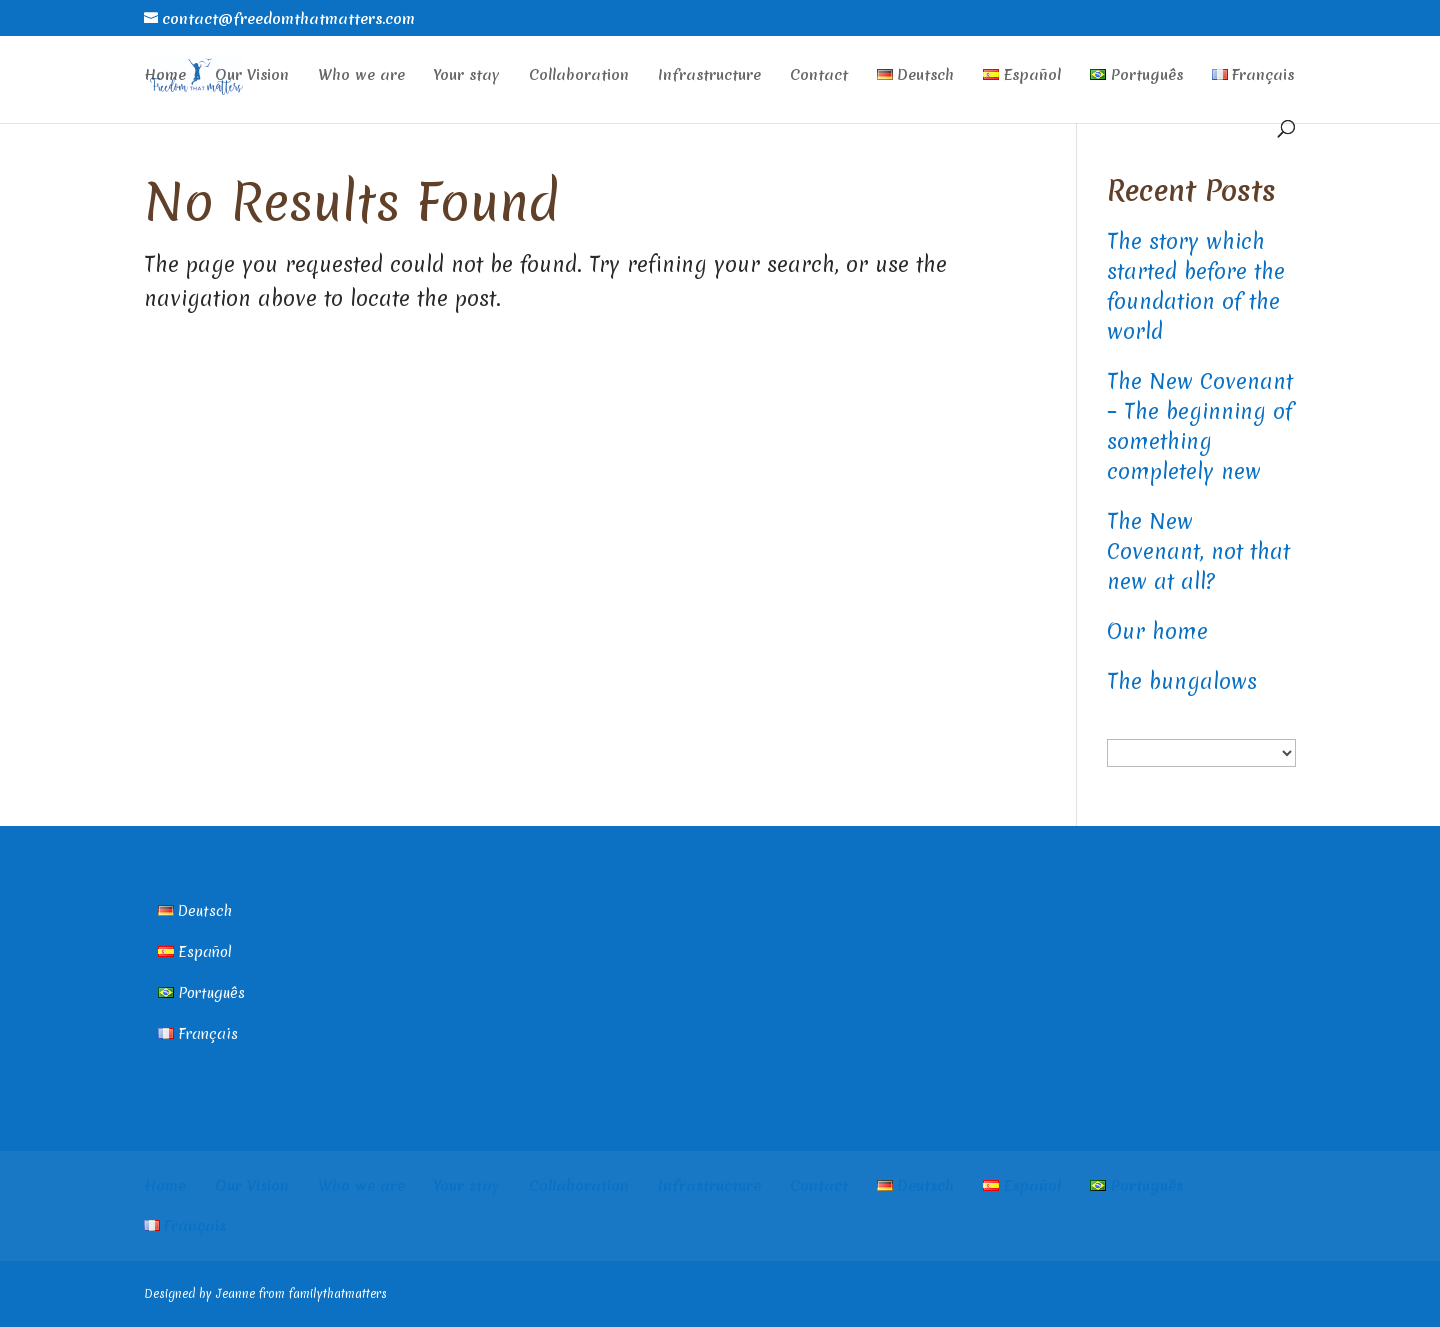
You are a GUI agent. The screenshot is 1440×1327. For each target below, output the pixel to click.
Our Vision (252, 76)
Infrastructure (709, 76)
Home (165, 76)
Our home (1157, 631)
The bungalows (1182, 681)
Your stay (467, 76)
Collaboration (579, 76)
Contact (819, 76)
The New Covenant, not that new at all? (1198, 551)
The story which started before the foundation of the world (1196, 286)
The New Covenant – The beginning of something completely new (1200, 426)
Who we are (361, 76)
